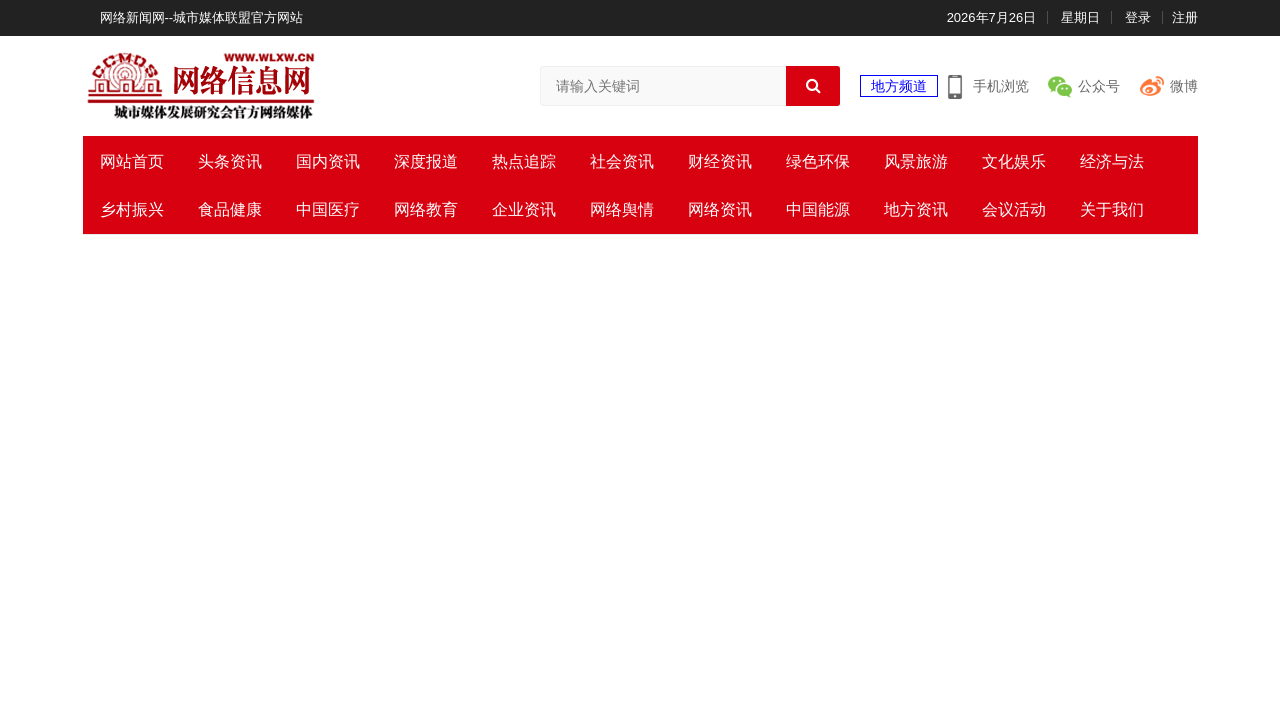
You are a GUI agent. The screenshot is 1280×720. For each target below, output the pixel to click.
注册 (1185, 17)
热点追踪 (524, 161)
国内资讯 (328, 161)
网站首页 (132, 161)
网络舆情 (622, 209)
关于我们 (1112, 209)
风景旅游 (916, 161)
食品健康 (230, 209)
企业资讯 (524, 209)
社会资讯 (622, 161)
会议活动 (1014, 209)
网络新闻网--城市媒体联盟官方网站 (202, 17)
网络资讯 (720, 209)
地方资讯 (916, 209)
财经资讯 (720, 161)
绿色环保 (818, 161)
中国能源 (818, 209)
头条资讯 (230, 161)
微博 (1184, 86)
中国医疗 (328, 209)
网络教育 (426, 209)
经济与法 (1112, 161)
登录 (1138, 17)
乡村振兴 (132, 209)
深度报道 (426, 161)
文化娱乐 (1014, 161)
